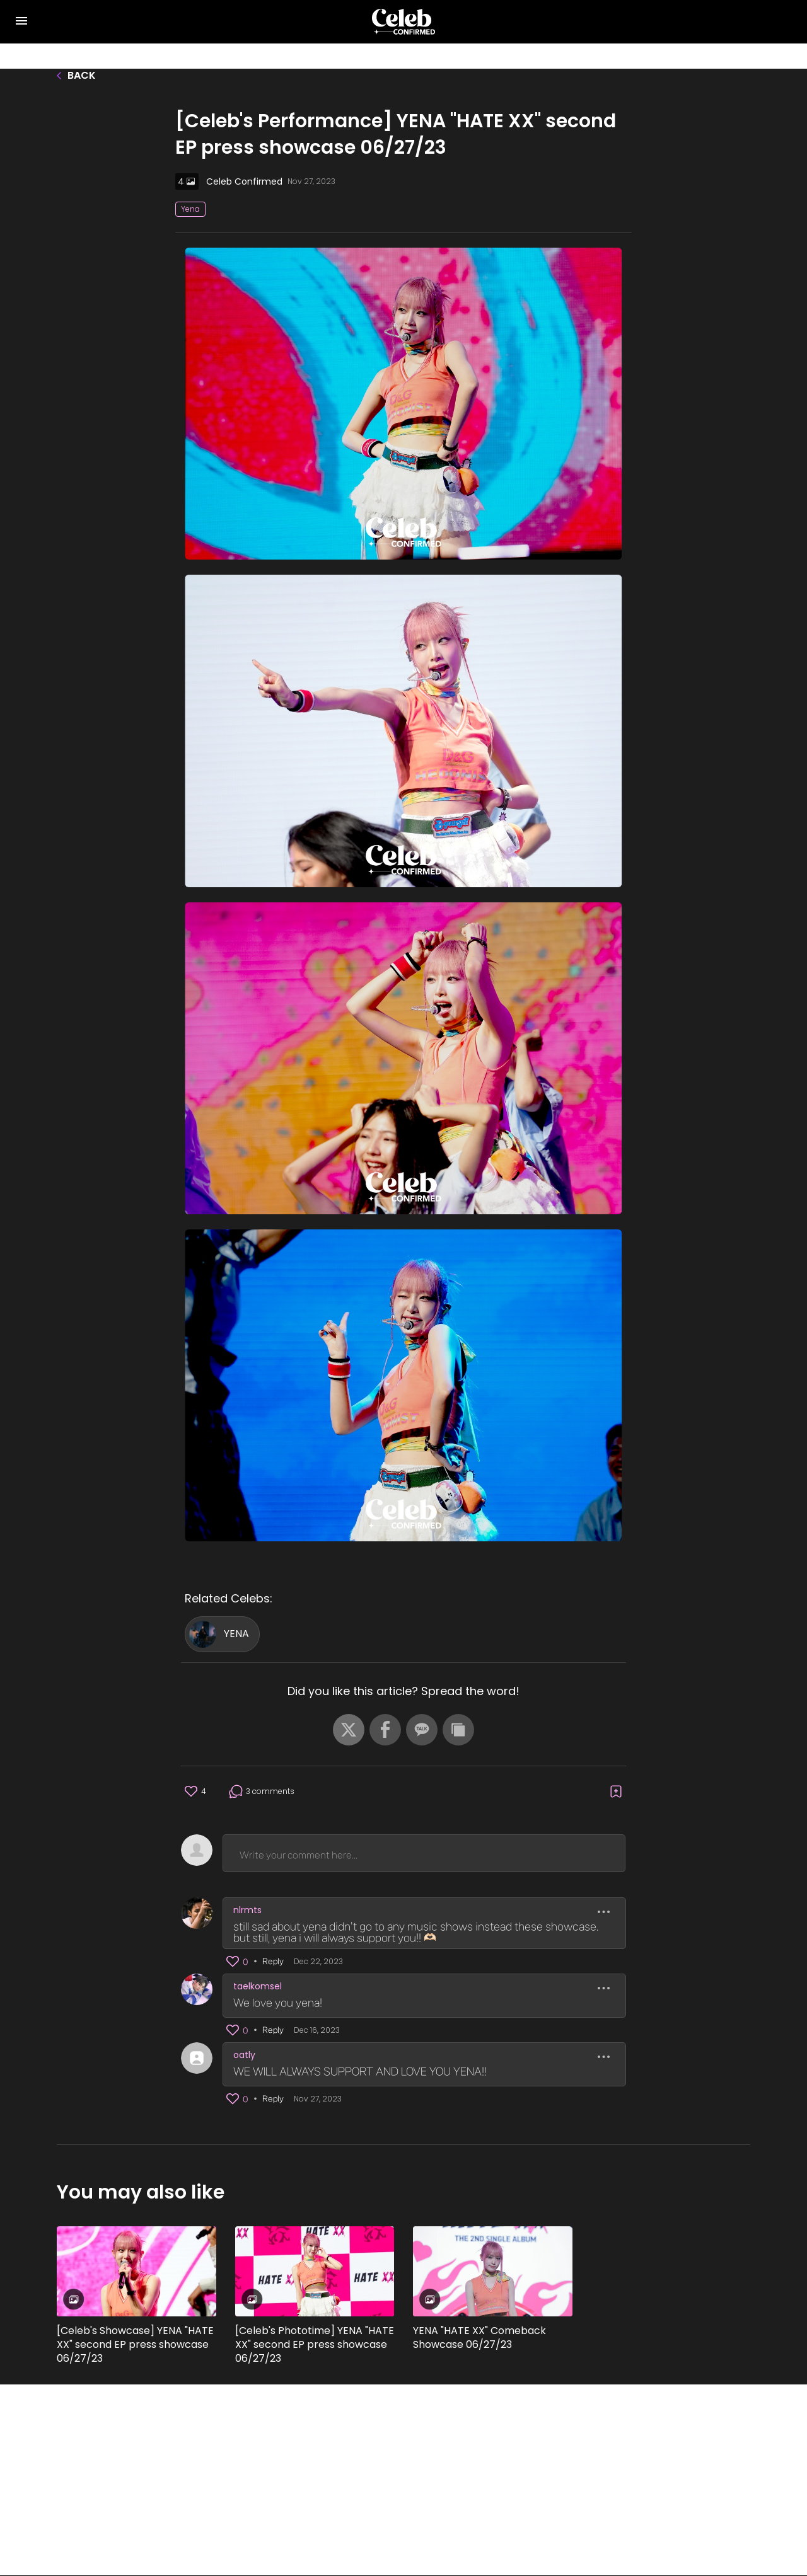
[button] (348, 1729)
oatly (244, 2055)
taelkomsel (257, 1986)
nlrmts (247, 1910)
